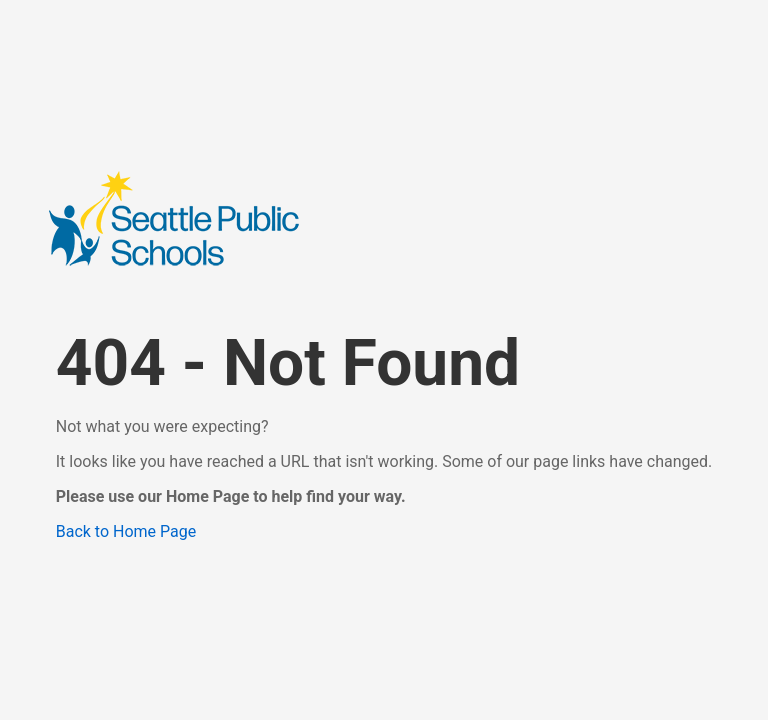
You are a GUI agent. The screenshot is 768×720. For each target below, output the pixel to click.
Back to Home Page (126, 531)
